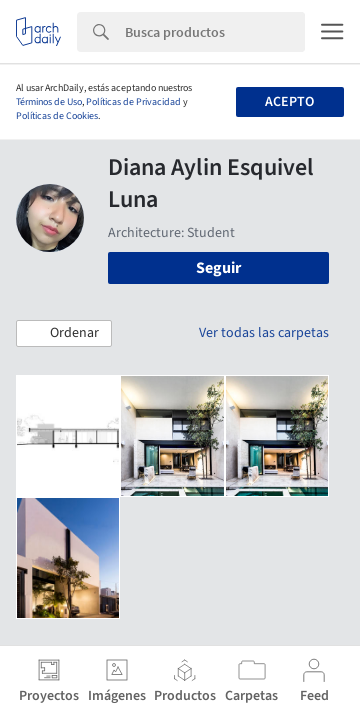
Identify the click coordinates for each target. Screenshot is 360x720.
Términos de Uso (49, 102)
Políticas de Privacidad (133, 102)
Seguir (218, 268)
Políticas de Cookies (57, 116)
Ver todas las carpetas (264, 333)
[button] (64, 334)
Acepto (289, 102)
